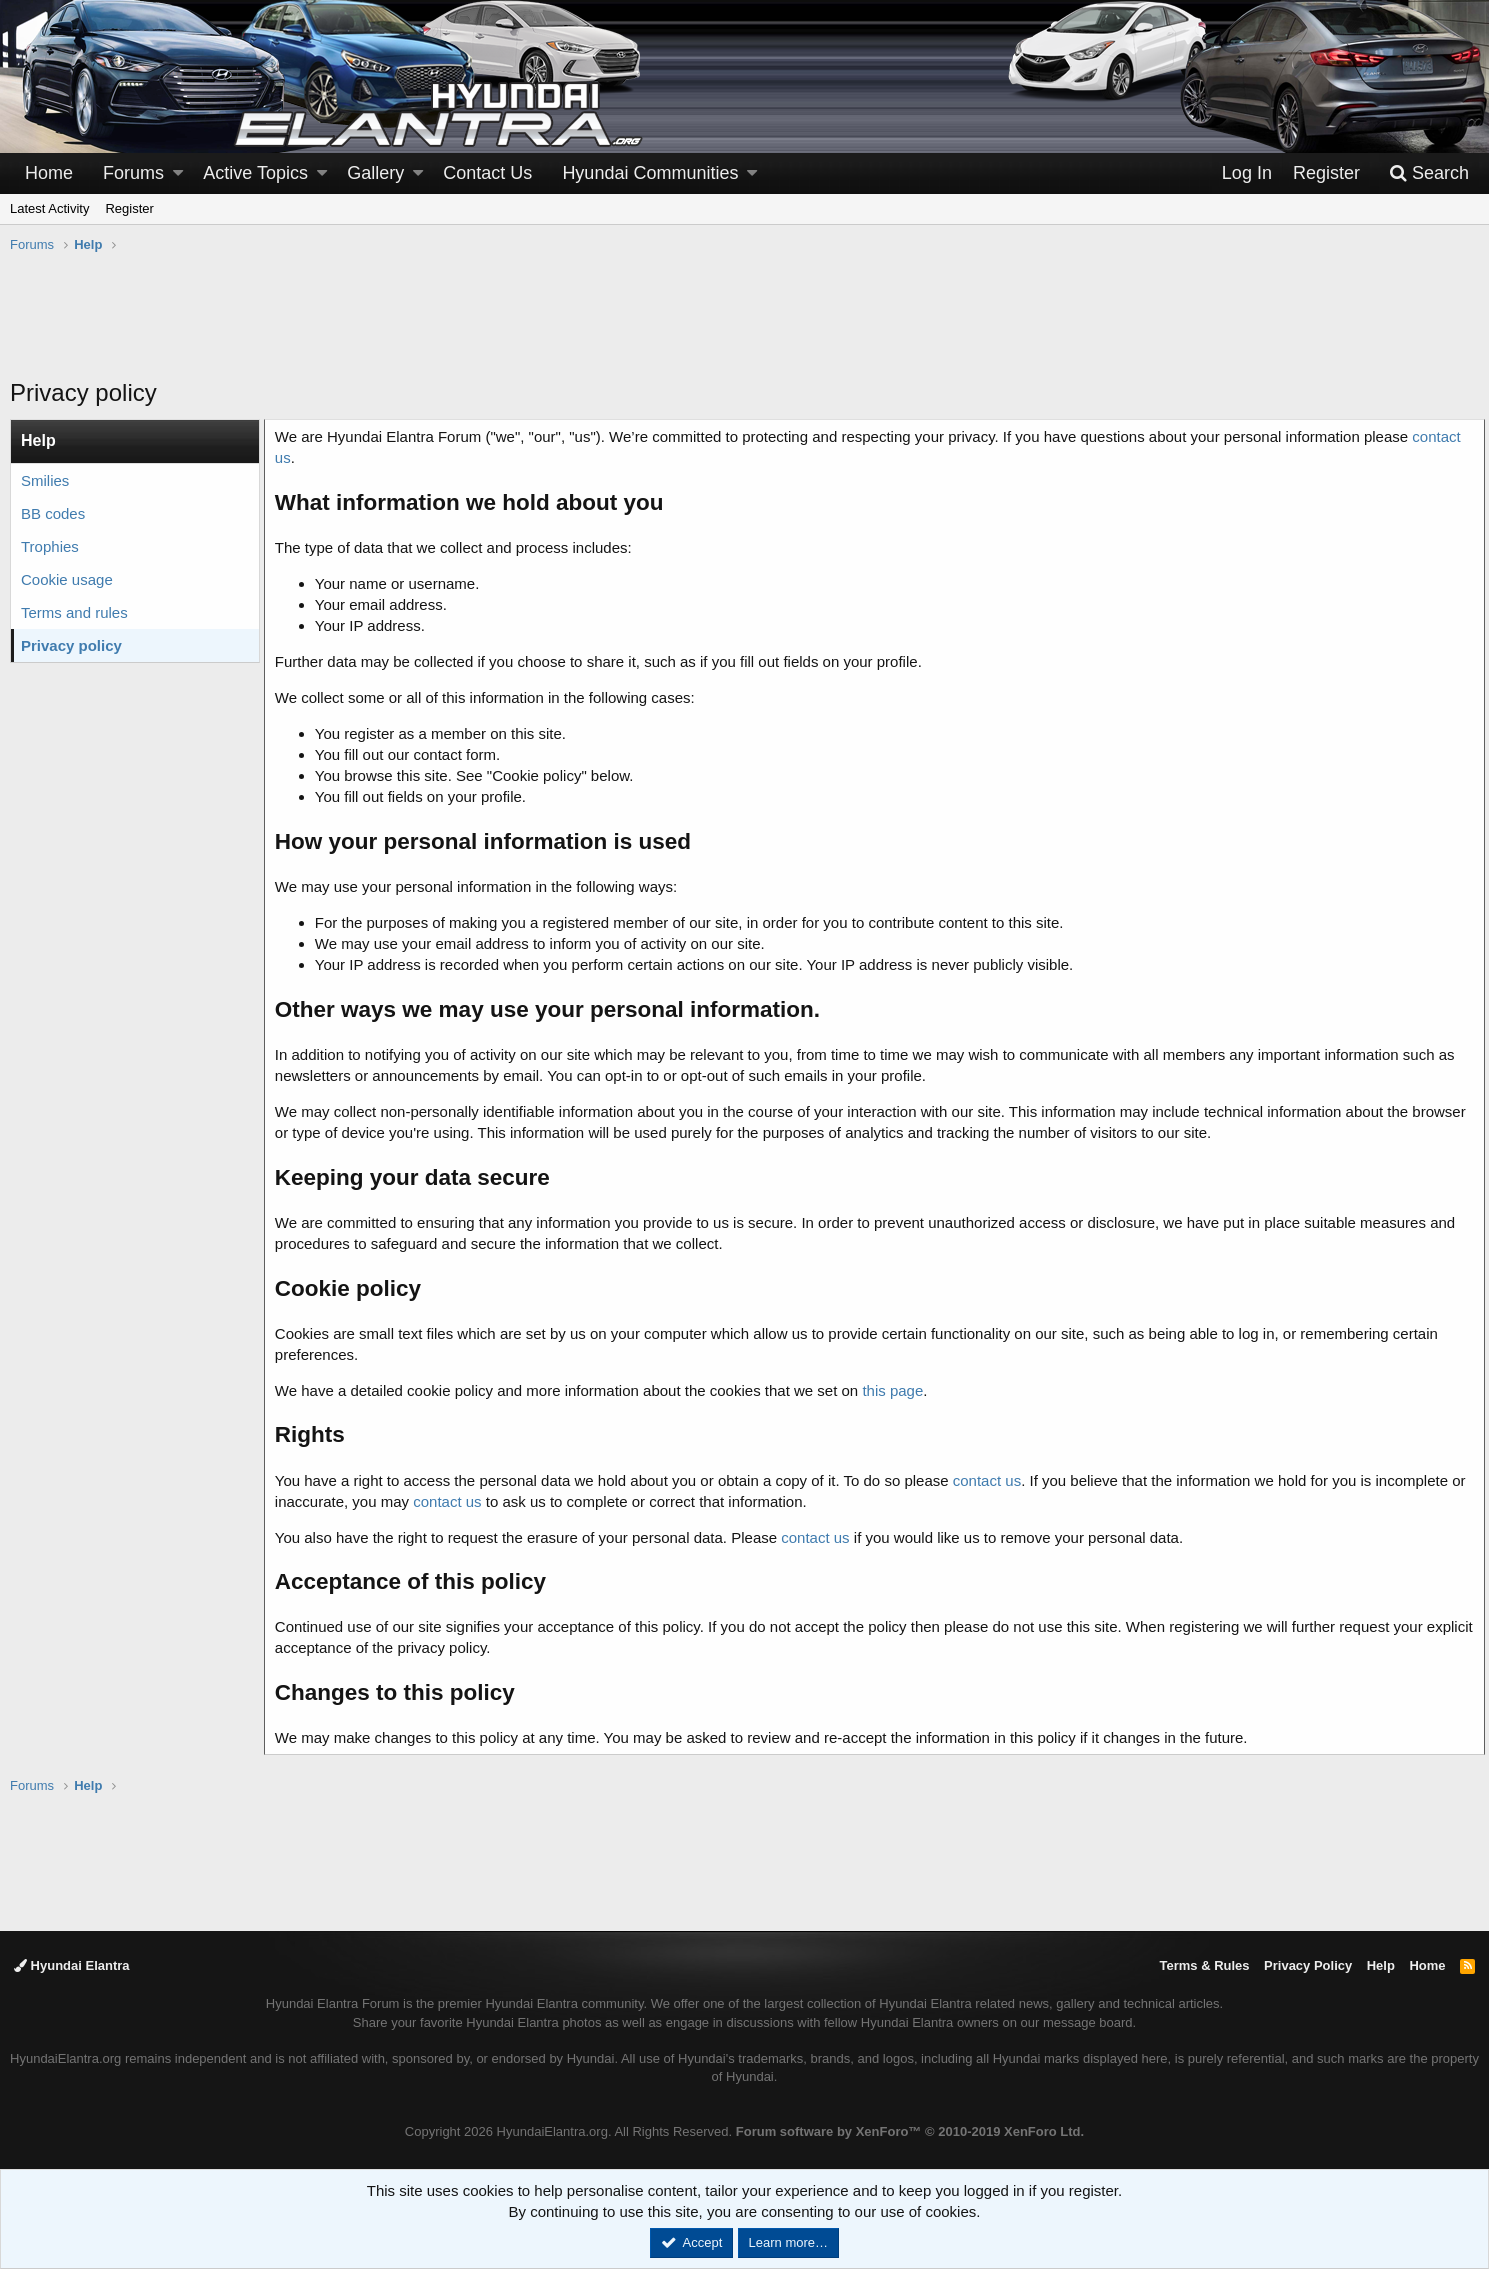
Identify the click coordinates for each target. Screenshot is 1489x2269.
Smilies (45, 480)
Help (1381, 1965)
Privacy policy (71, 645)
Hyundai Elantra (72, 1965)
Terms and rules (74, 612)
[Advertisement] (745, 326)
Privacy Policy (1308, 1965)
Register (129, 208)
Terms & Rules (1204, 1965)
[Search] (1429, 173)
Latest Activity (49, 208)
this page (899, 1390)
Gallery (375, 173)
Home (49, 173)
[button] (178, 173)
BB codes (53, 513)
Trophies (50, 546)
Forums (133, 173)
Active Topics (255, 173)
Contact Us (487, 173)
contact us (993, 1480)
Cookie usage (67, 579)
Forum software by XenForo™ (910, 2131)
